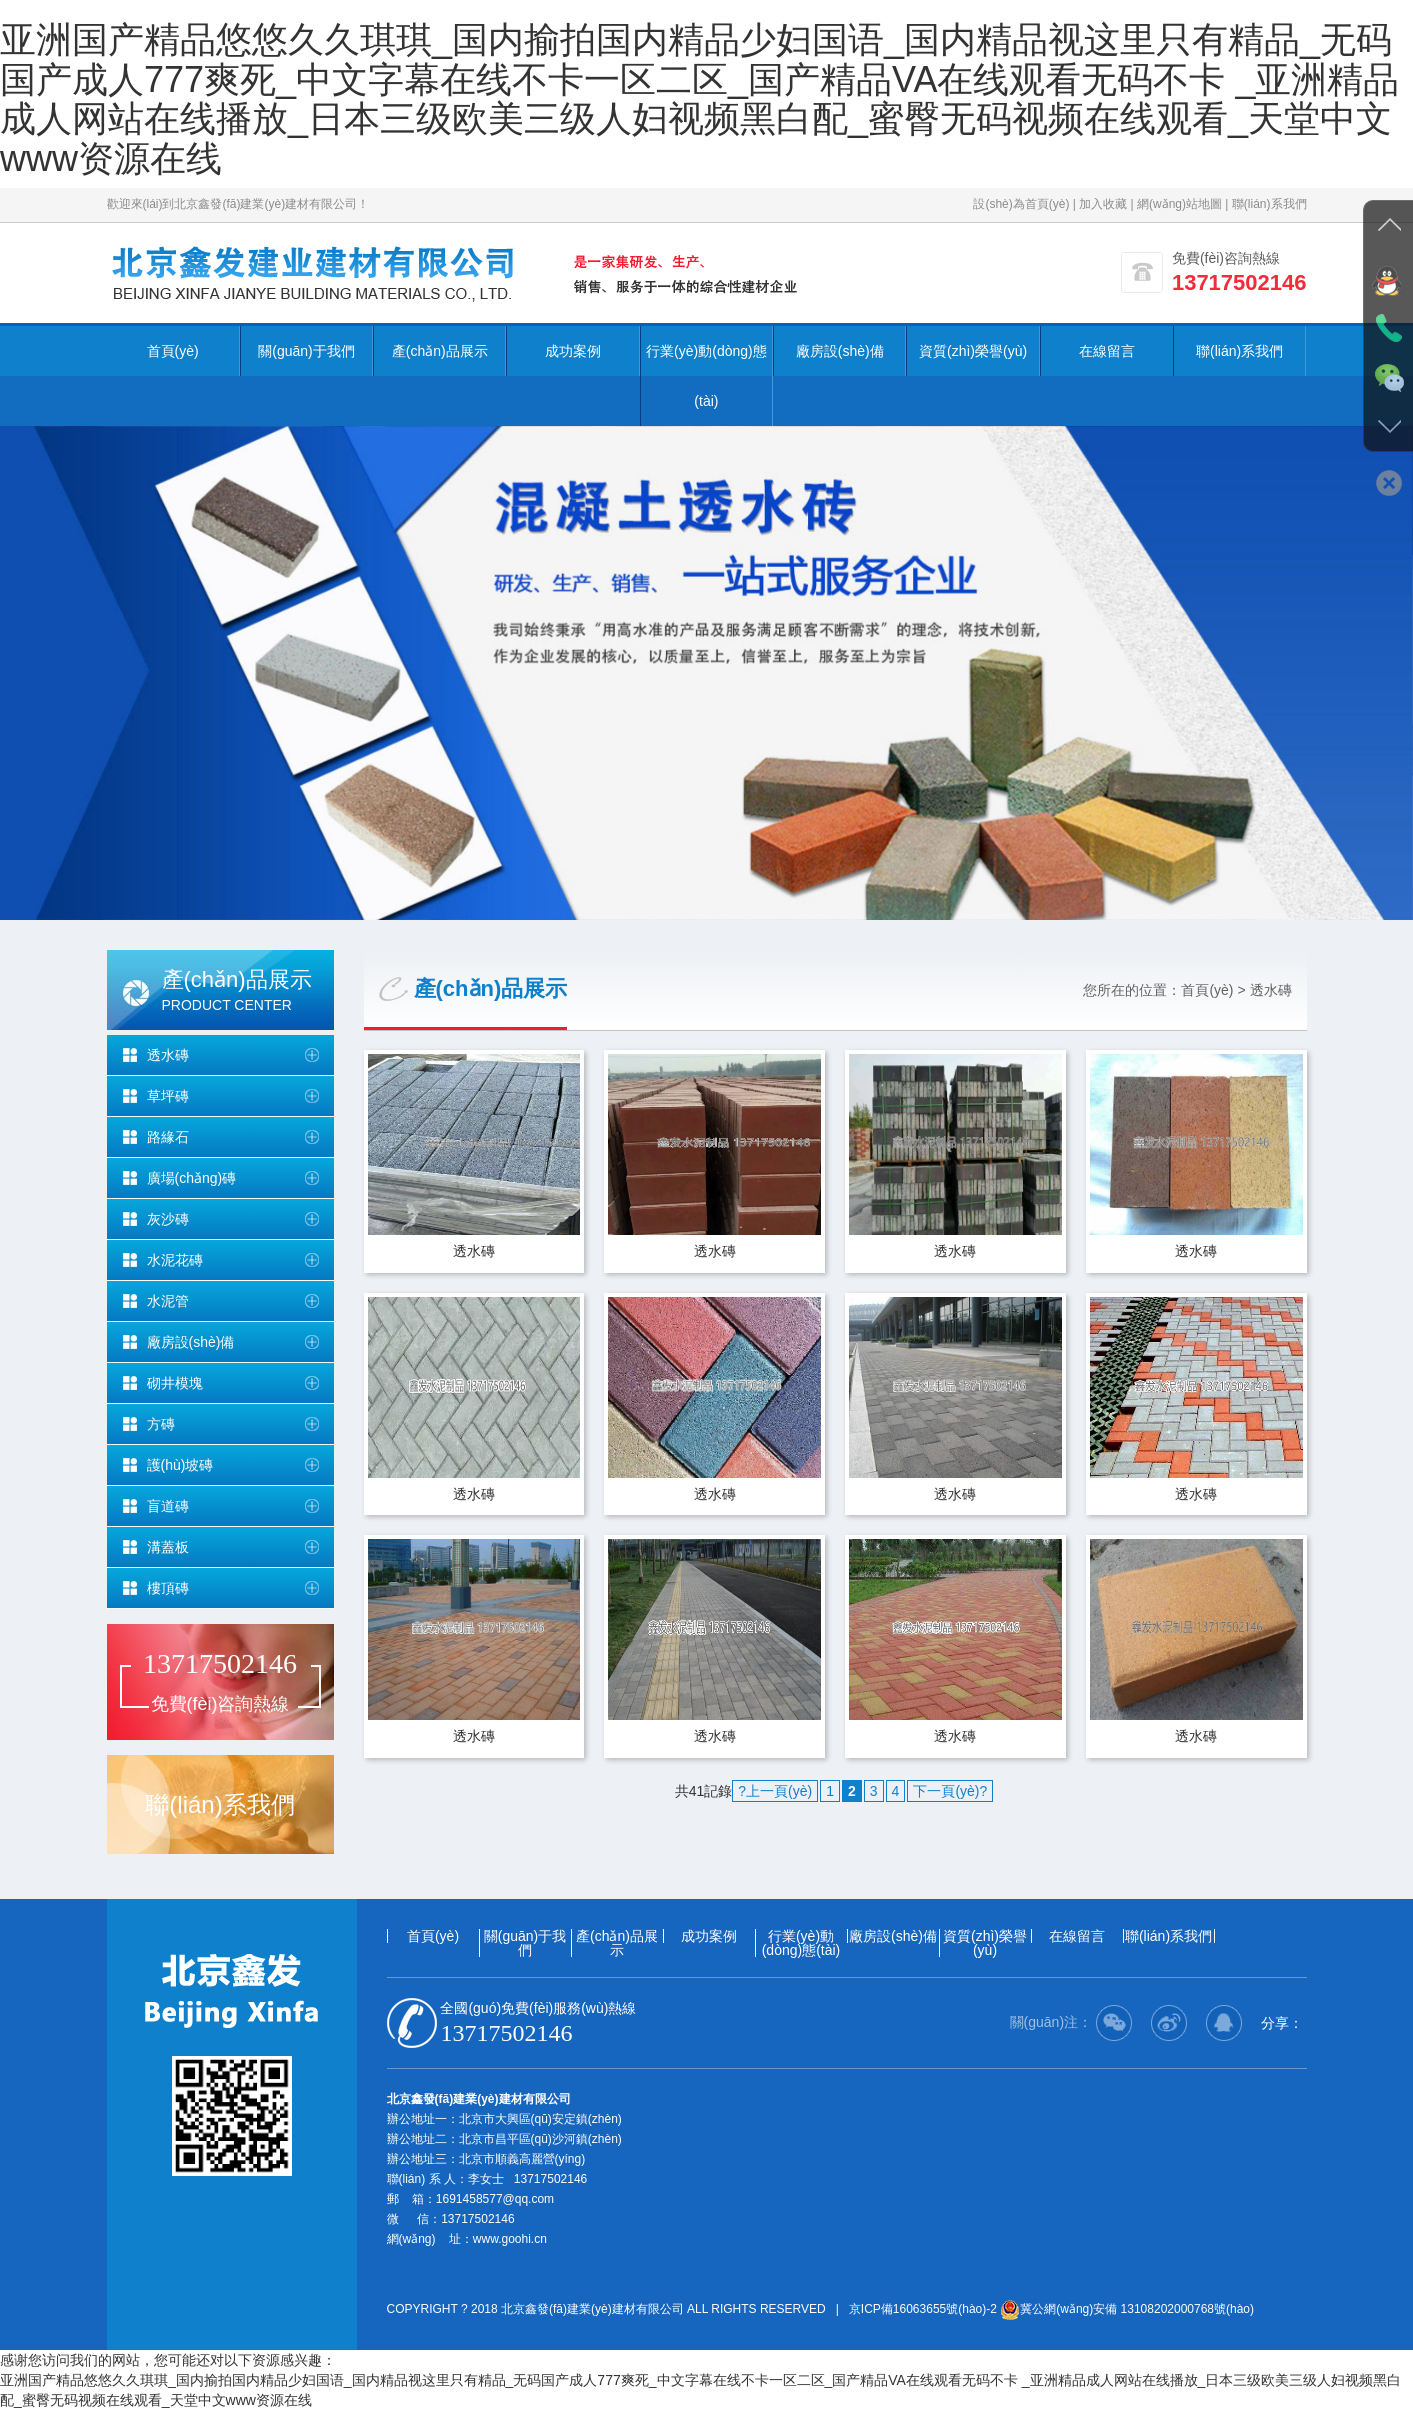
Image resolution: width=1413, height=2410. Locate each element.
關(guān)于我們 (306, 351)
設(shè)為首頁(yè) (1021, 204)
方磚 (161, 1424)
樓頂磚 (168, 1588)
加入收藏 (1103, 204)
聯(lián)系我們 (1269, 204)
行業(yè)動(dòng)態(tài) (706, 376)
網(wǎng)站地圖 (1179, 204)
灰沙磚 (168, 1219)
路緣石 (168, 1137)
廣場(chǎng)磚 (192, 1178)
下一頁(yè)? (950, 1792)
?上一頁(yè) (775, 1792)
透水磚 (168, 1055)
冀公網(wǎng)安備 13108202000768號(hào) (1127, 2309)
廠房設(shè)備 (840, 351)
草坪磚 (168, 1096)
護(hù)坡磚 (180, 1465)
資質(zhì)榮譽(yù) (973, 351)
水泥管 (168, 1301)
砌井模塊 (175, 1383)
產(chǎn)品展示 (440, 351)
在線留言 (1107, 351)
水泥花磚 (175, 1260)
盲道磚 (168, 1506)
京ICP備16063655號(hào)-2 (923, 2309)
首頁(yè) (173, 351)
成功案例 (573, 351)
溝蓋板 (168, 1547)
